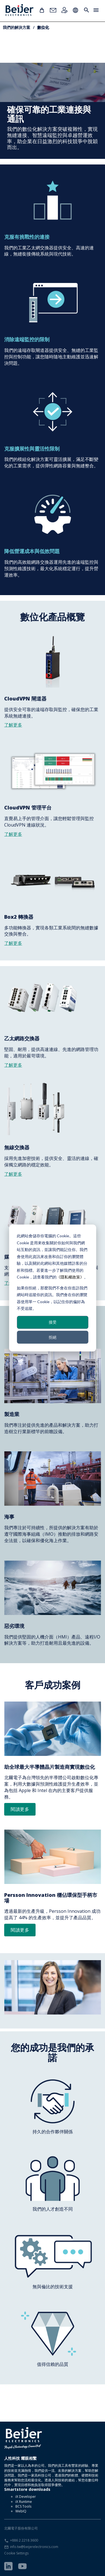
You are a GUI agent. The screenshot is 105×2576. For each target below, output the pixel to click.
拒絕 (53, 1337)
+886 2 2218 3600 (24, 2540)
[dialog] (52, 1288)
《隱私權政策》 (70, 1277)
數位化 (43, 27)
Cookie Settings (16, 2553)
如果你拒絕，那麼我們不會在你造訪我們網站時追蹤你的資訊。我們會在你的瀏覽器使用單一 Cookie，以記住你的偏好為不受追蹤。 (52, 1298)
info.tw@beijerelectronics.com (34, 2546)
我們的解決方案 (16, 27)
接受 (53, 1322)
